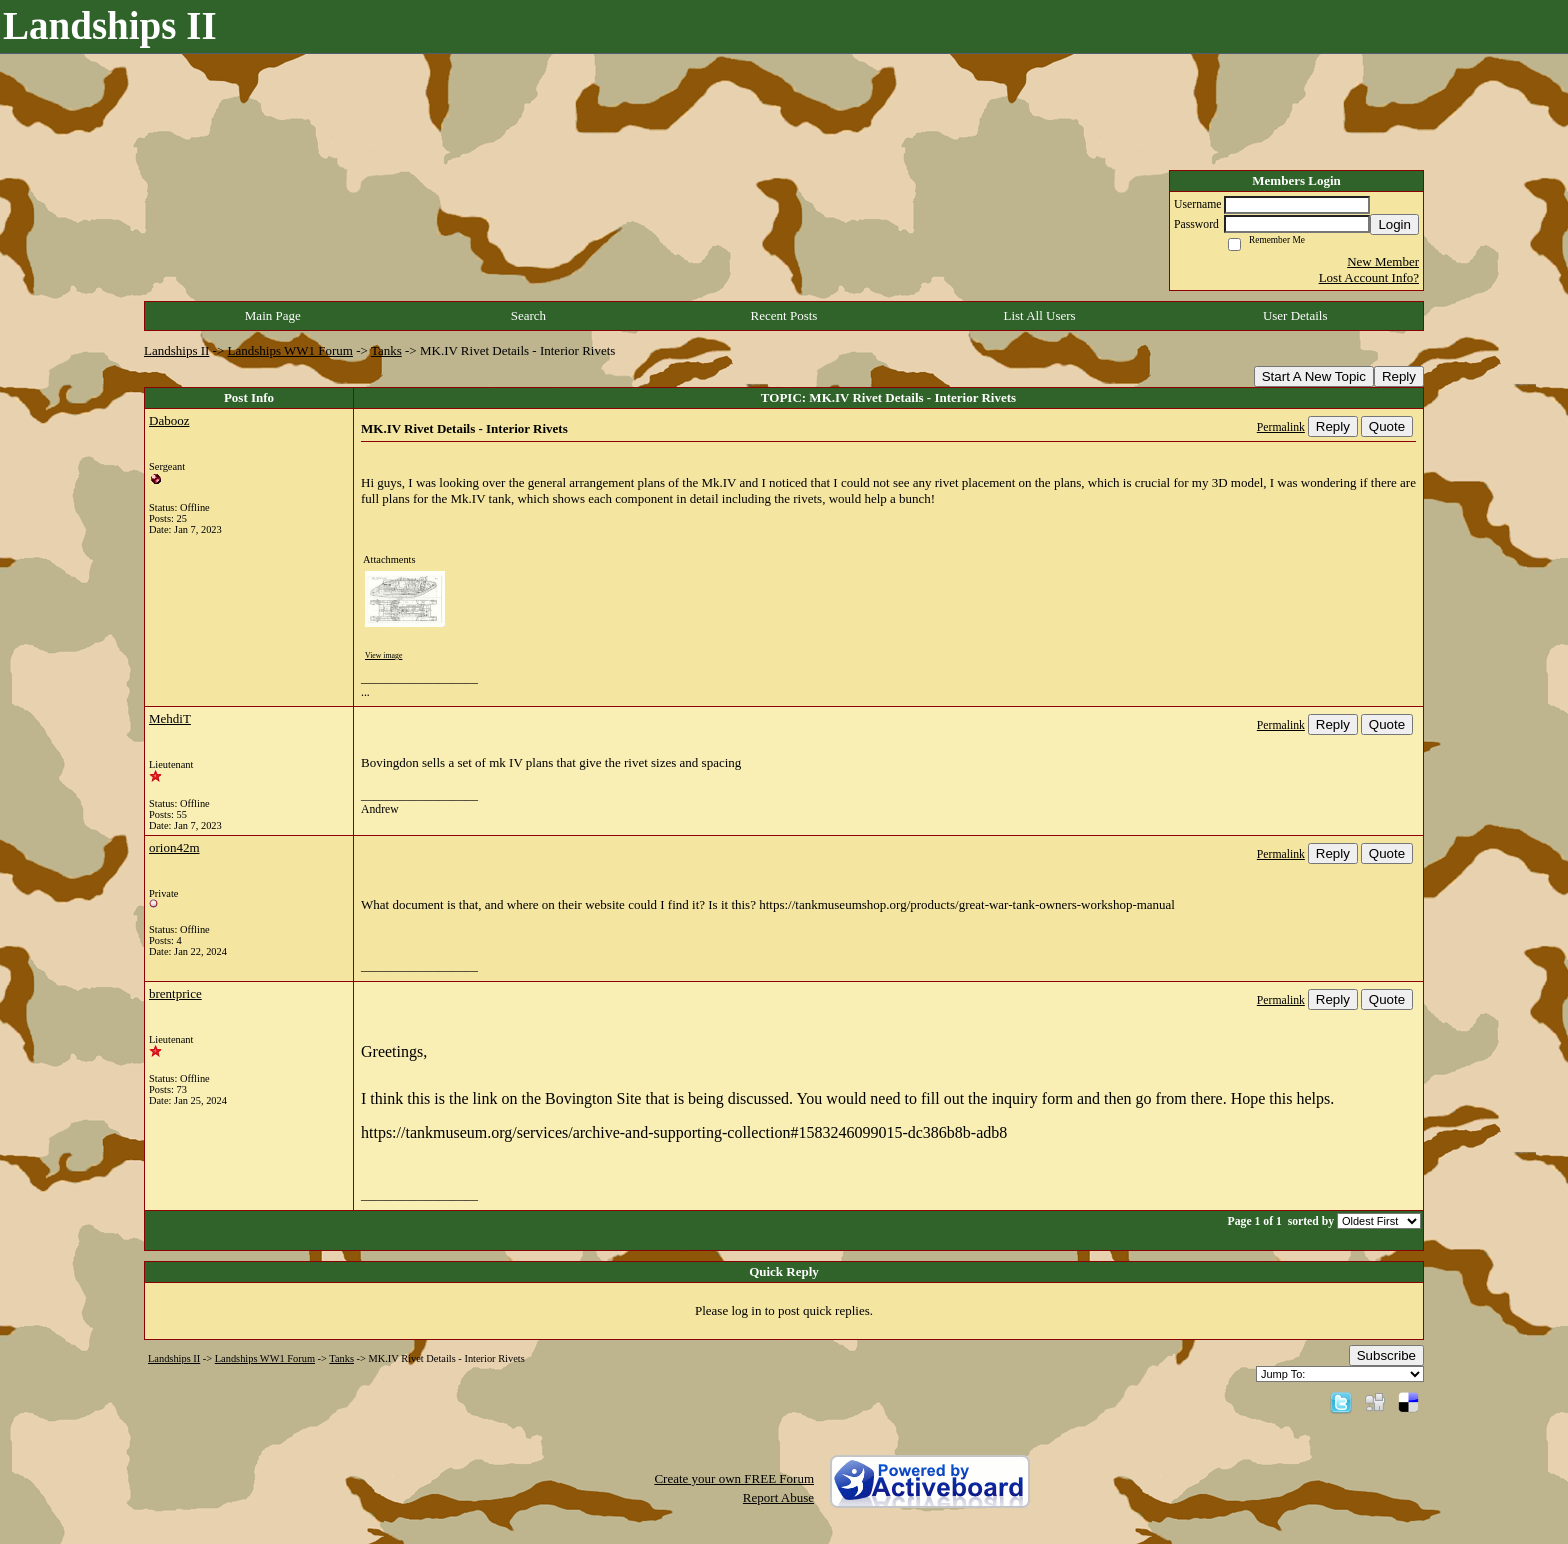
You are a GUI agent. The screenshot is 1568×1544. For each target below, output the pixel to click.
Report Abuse (778, 1497)
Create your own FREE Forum (734, 1478)
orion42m (174, 847)
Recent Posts (784, 315)
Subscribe (1386, 1355)
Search (528, 315)
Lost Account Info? (1369, 277)
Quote (1387, 426)
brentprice (175, 993)
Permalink (1281, 427)
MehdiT (170, 718)
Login (1394, 224)
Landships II (176, 350)
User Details (1295, 315)
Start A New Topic (1314, 376)
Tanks (386, 350)
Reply (1399, 376)
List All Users (1039, 315)
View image (383, 655)
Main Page (273, 315)
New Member (1383, 261)
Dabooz (169, 420)
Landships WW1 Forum (290, 350)
